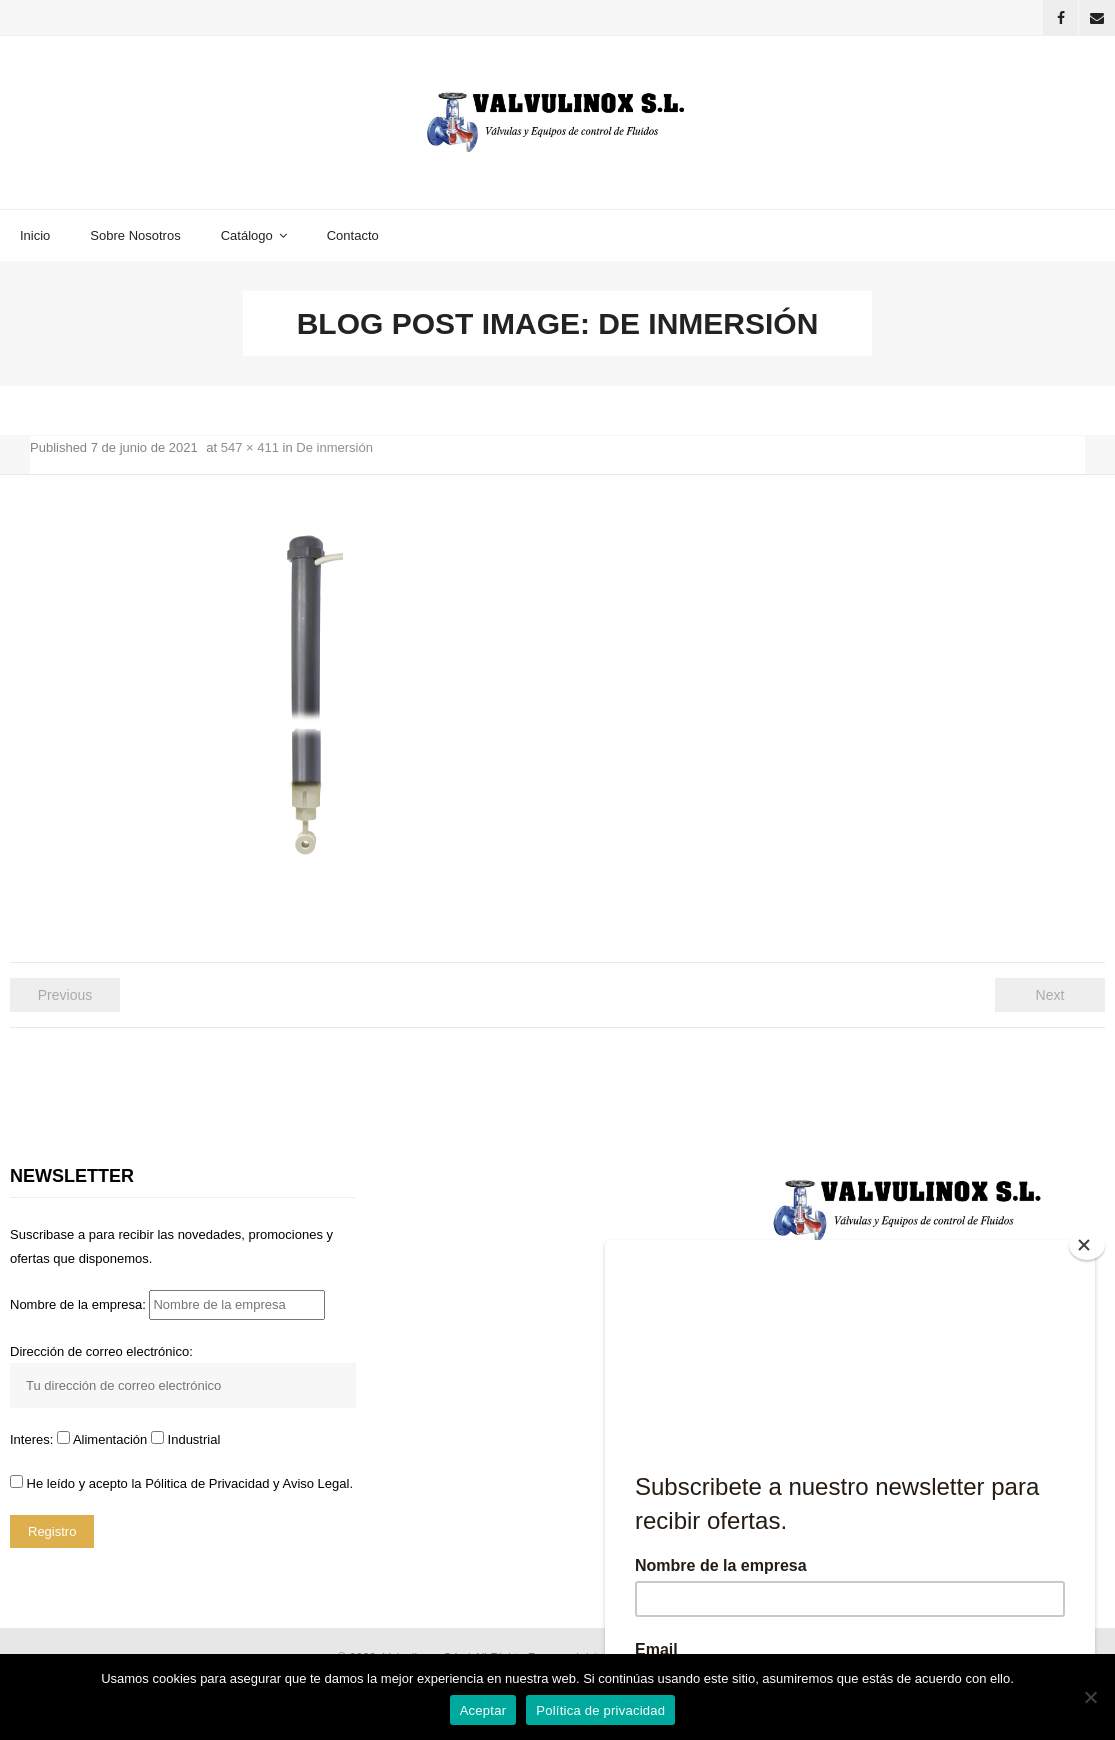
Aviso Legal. (317, 1483)
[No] (1090, 1697)
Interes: (33, 1439)
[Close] (1087, 1245)
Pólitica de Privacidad (207, 1483)
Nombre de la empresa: (167, 1304)
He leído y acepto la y (181, 1483)
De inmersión (334, 447)
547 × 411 (250, 447)
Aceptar (483, 1710)
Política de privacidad (600, 1710)
